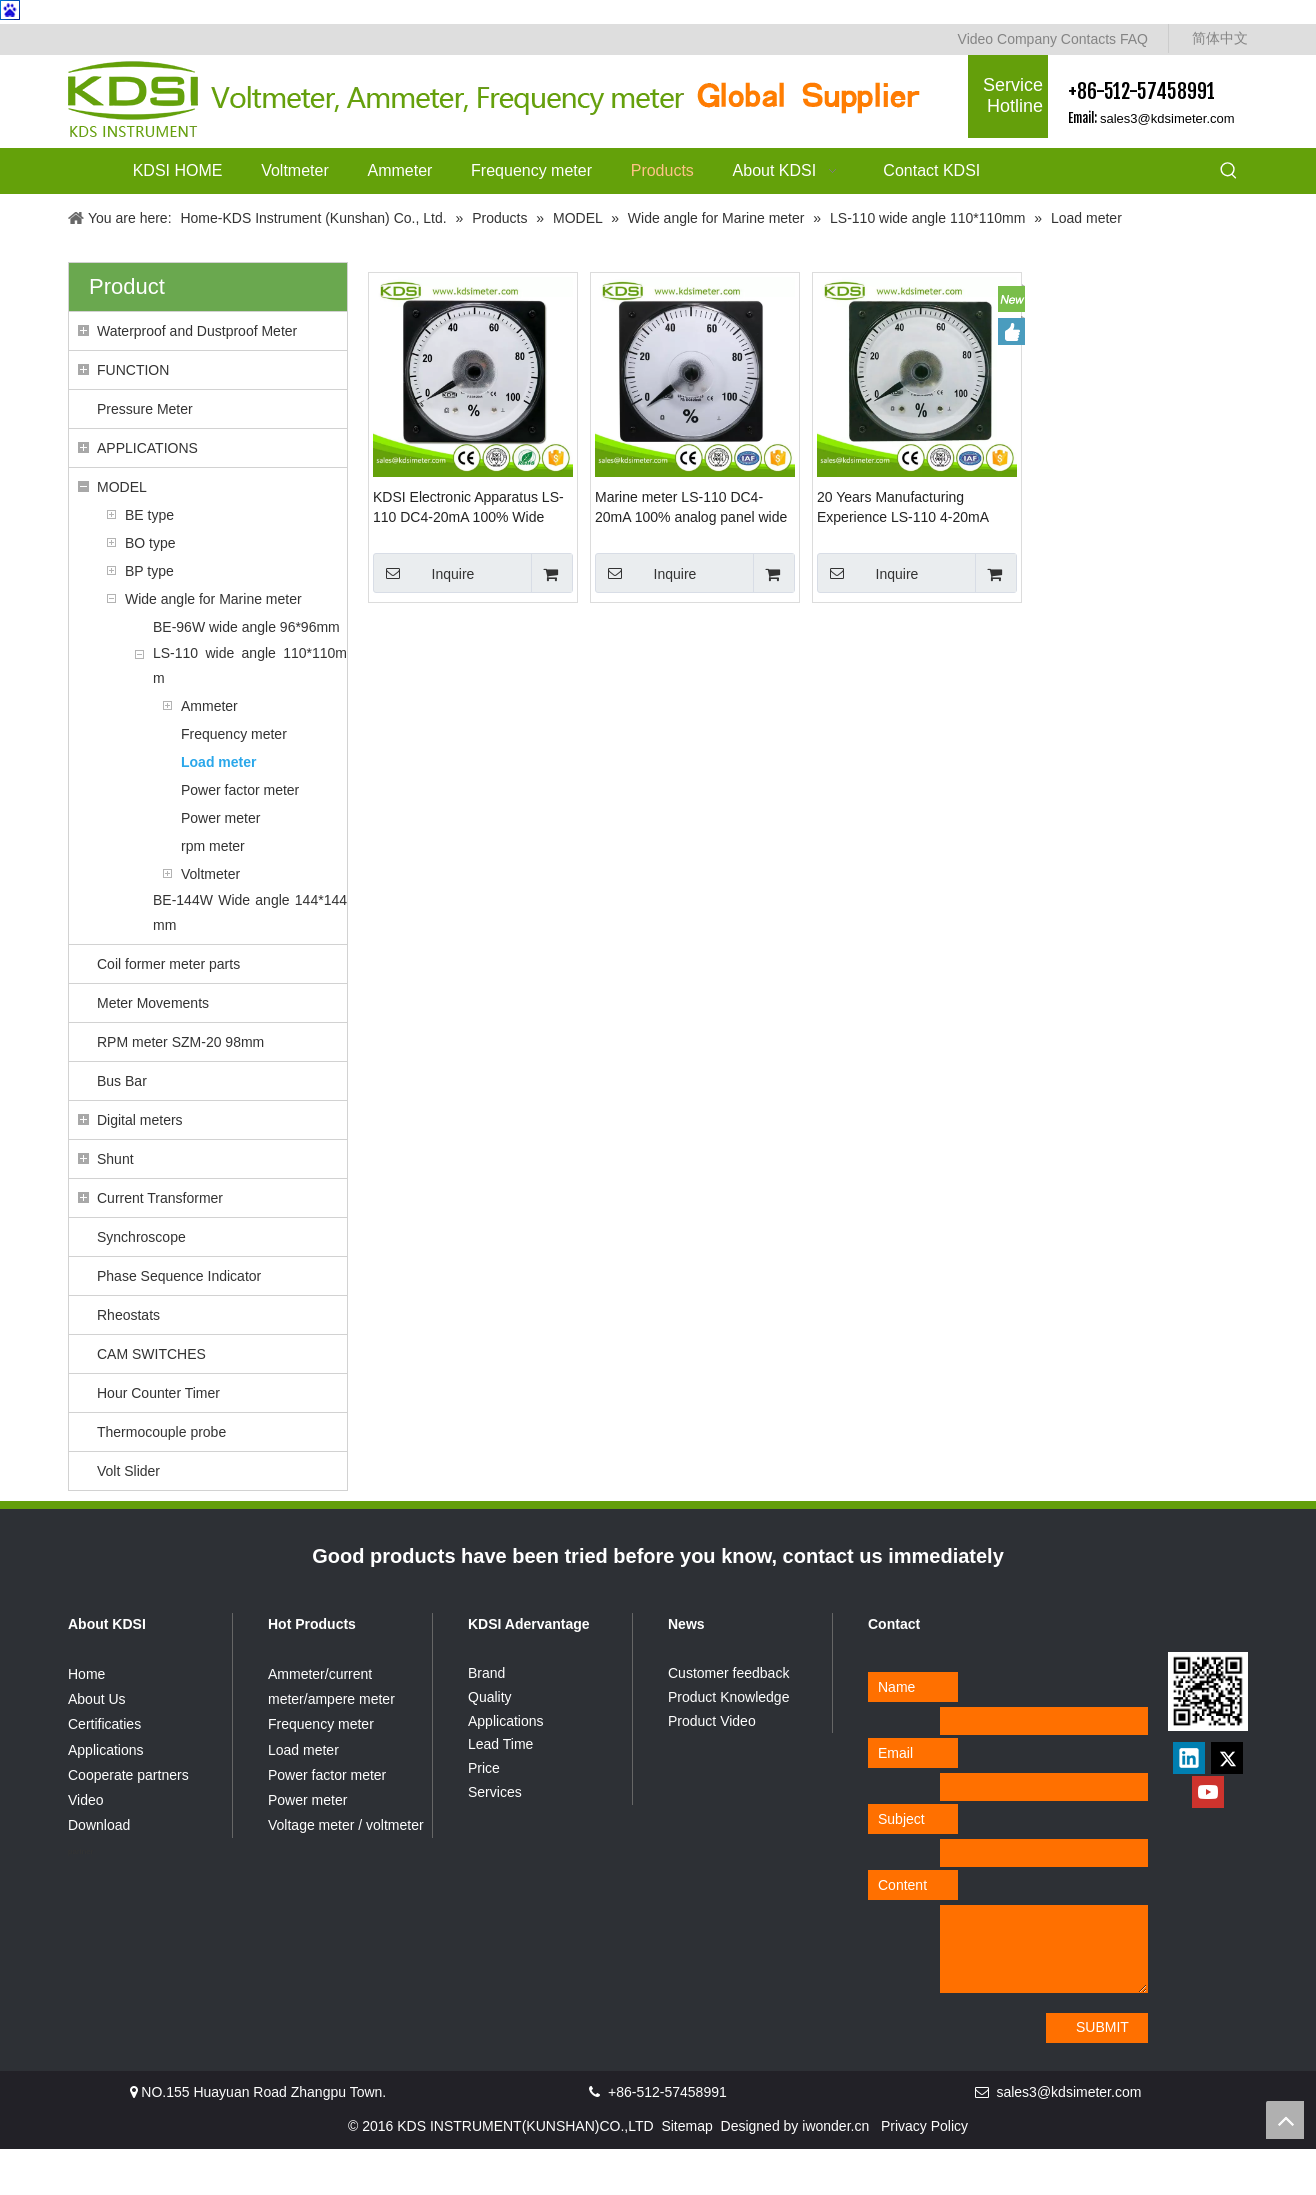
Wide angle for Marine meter (213, 645)
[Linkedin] (1189, 1804)
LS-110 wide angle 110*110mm (250, 711)
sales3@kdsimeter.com (1167, 118)
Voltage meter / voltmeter (346, 1871)
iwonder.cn (835, 2172)
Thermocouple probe (161, 1478)
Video (976, 39)
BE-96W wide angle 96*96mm (246, 673)
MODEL (122, 533)
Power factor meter (240, 836)
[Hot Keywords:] (1229, 172)
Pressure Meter (145, 455)
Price (484, 1814)
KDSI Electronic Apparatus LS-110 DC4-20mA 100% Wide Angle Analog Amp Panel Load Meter (468, 554)
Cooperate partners (128, 1821)
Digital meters (140, 1166)
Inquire (423, 619)
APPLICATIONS (147, 494)
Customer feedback (728, 1719)
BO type (150, 589)
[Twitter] (1227, 1804)
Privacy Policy (924, 2172)
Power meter (220, 864)
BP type (149, 617)
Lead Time (500, 1790)
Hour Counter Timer (158, 1439)
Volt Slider (128, 1517)
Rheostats (128, 1361)
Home (86, 1720)
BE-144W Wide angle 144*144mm (250, 958)
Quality (490, 1743)
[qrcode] (1208, 1737)
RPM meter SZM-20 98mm (180, 1088)
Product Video (712, 1767)
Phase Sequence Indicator (179, 1322)
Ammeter (209, 752)
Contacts (1088, 39)
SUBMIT (1102, 2073)
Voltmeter (210, 920)
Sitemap (686, 2172)
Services (495, 1838)
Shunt (115, 1205)
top (1285, 2120)
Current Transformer (160, 1244)
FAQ (1134, 39)
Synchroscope (141, 1283)
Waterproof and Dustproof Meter (197, 377)
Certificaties (104, 1770)
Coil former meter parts (168, 1010)
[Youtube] (1208, 1838)
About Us (97, 1745)
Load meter (218, 808)
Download (99, 1871)
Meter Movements (153, 1049)
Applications (106, 1796)
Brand (486, 1719)
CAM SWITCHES (151, 1400)
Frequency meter (234, 780)
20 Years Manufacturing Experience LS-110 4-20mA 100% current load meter (902, 554)
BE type (149, 561)
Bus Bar (122, 1127)
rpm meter (213, 892)
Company (1027, 39)
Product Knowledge (728, 1743)
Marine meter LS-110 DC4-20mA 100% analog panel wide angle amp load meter (691, 554)
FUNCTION (133, 416)
